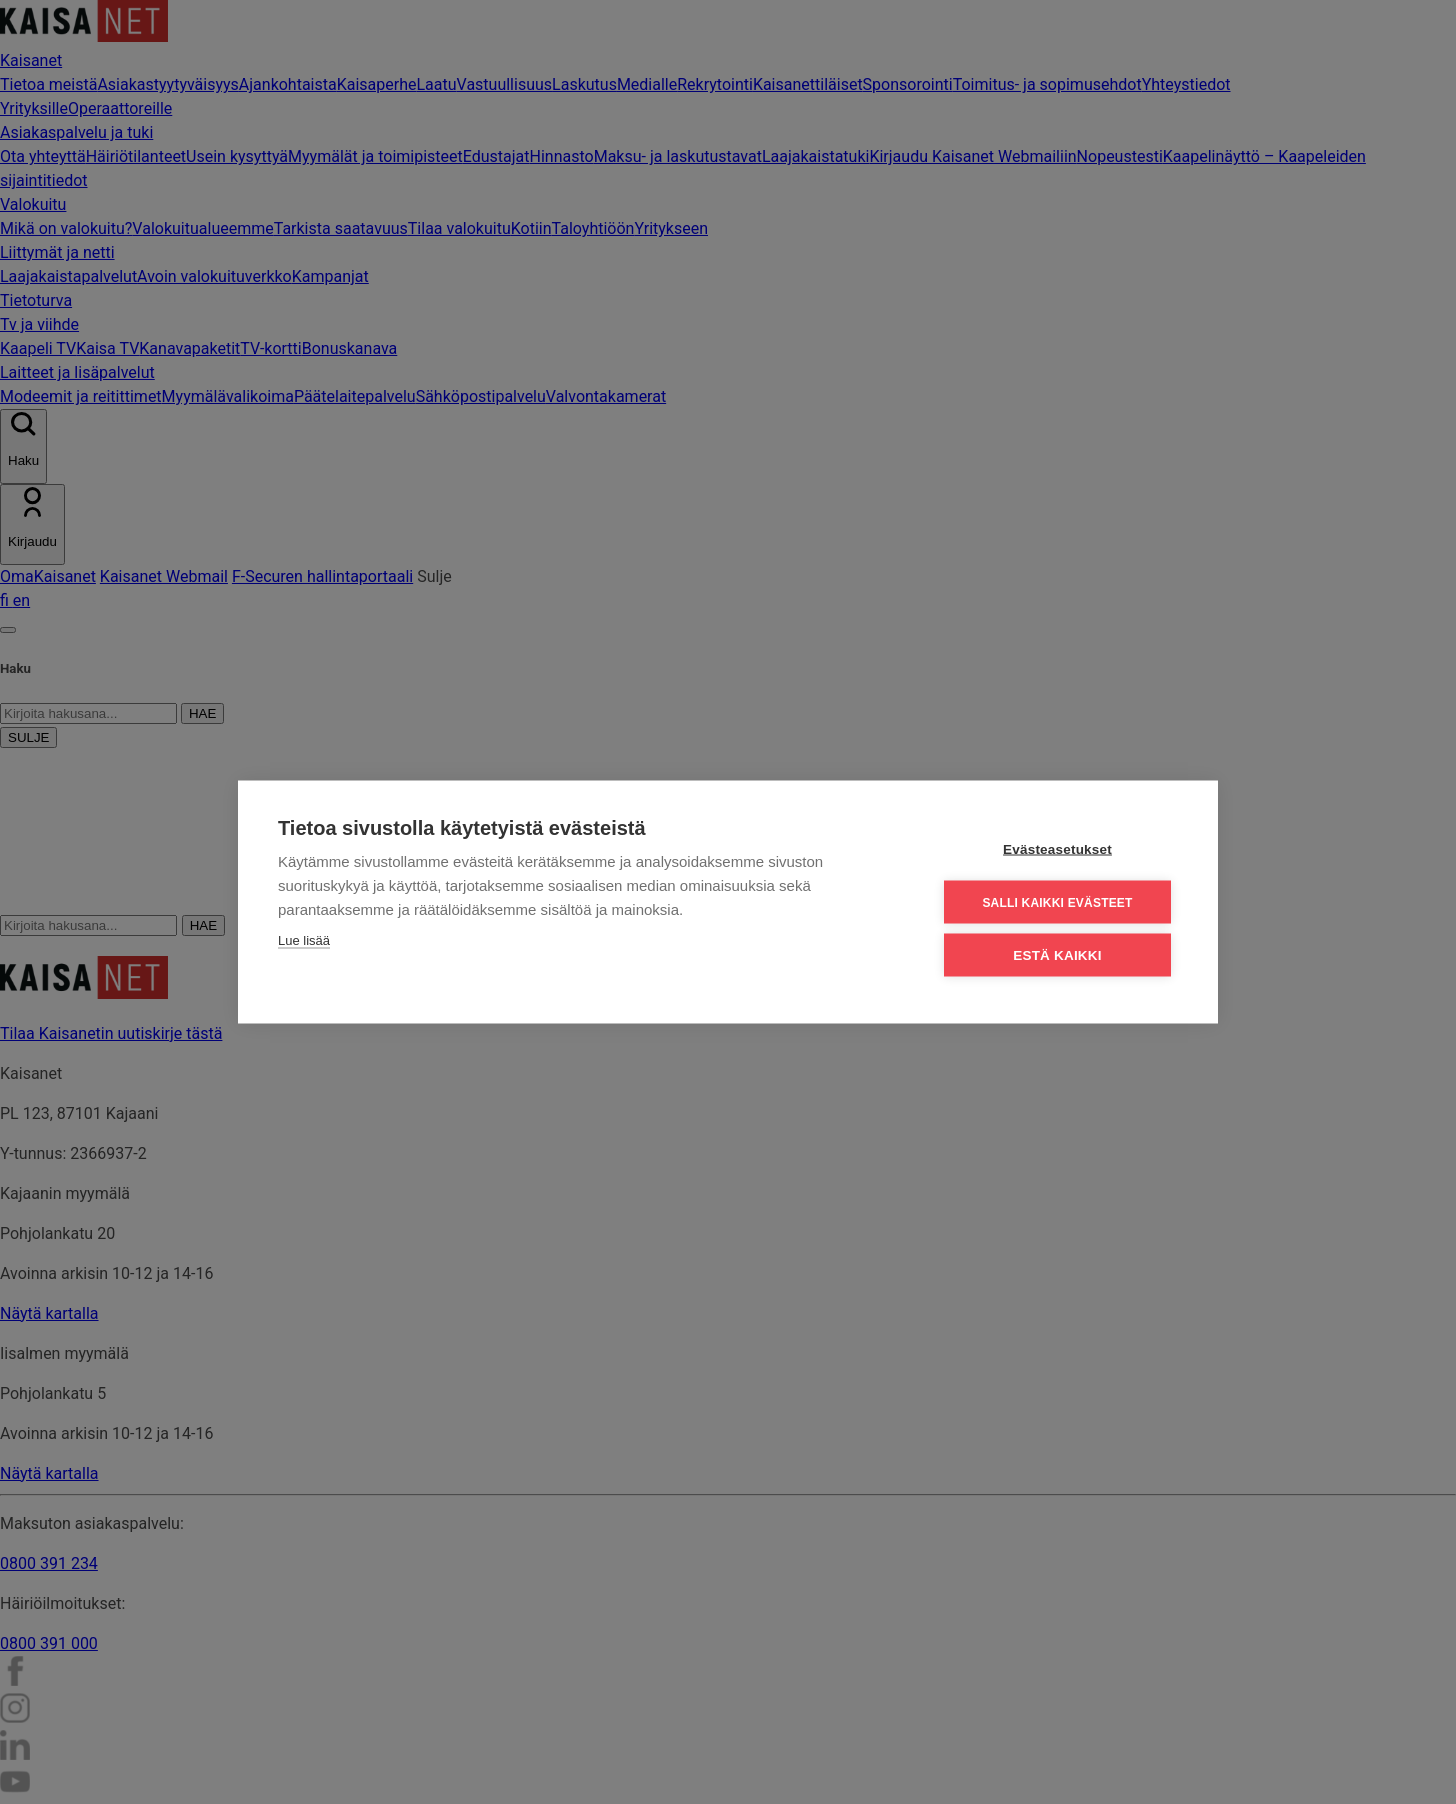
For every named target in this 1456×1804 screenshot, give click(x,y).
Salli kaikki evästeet (1057, 902)
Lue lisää (304, 939)
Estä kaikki (1057, 954)
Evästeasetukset (1057, 848)
